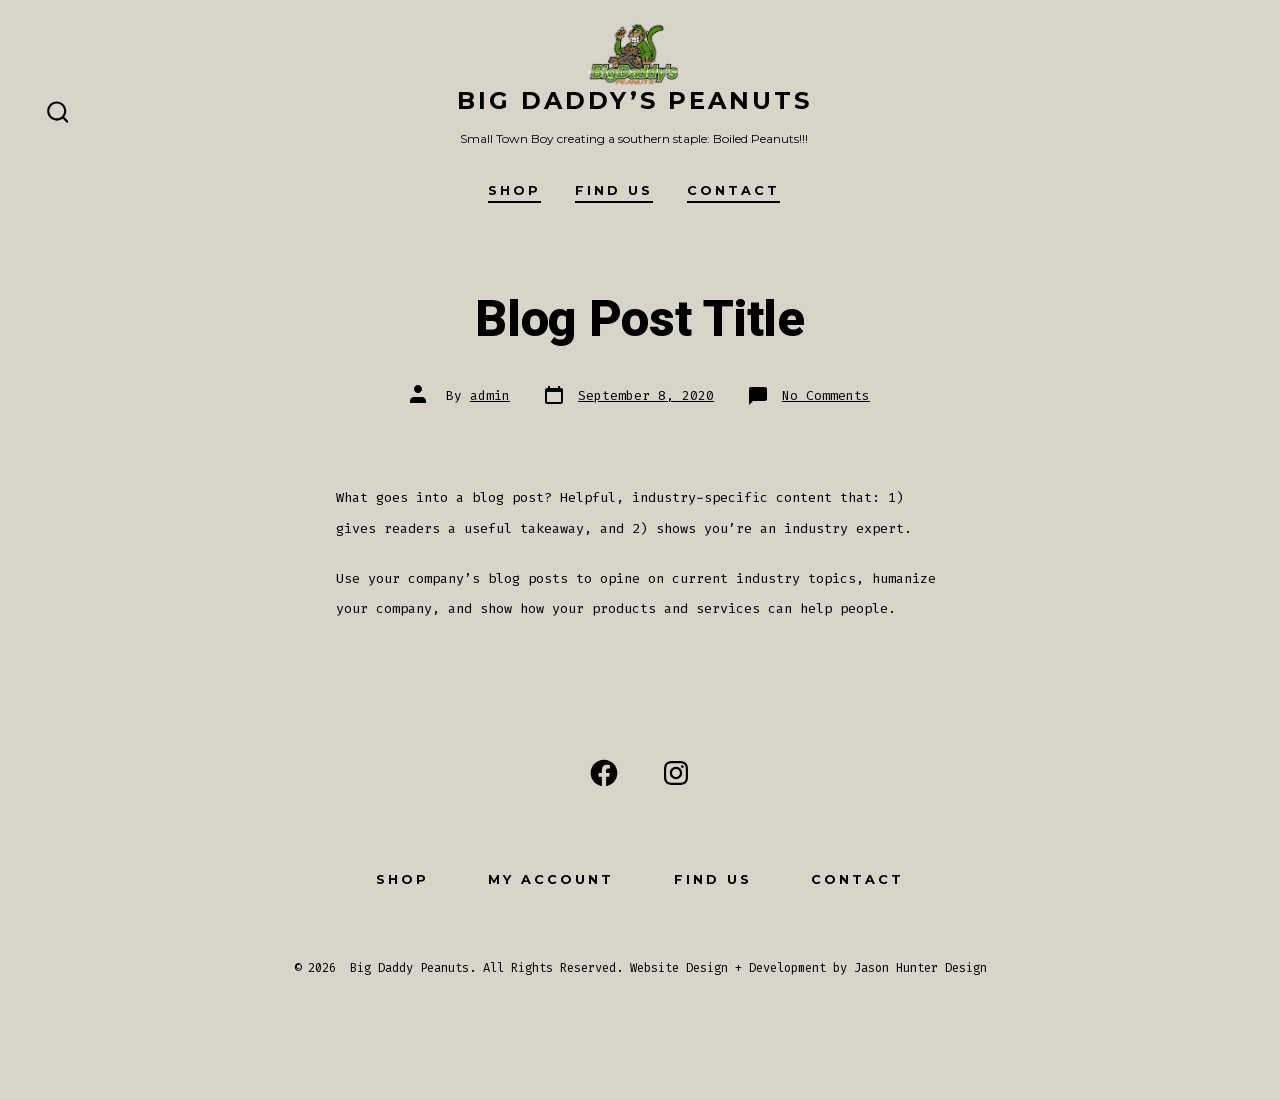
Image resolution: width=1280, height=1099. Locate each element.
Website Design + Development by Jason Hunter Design (808, 968)
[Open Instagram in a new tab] (676, 773)
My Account (551, 879)
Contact (733, 190)
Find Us (614, 190)
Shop (514, 190)
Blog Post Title (639, 320)
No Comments (826, 395)
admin (490, 395)
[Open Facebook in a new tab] (604, 773)
